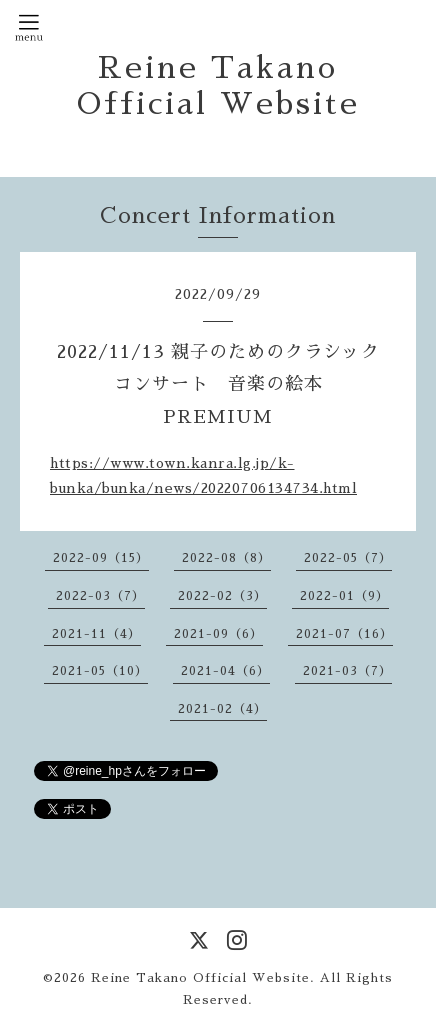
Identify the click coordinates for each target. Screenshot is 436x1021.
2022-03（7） (100, 596)
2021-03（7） (347, 671)
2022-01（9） (344, 596)
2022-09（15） (101, 558)
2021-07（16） (344, 634)
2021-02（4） (222, 709)
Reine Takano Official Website (200, 978)
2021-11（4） (96, 634)
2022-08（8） (226, 558)
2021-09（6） (218, 634)
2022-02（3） (222, 596)
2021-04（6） (225, 671)
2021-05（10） (100, 671)
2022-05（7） (348, 558)
